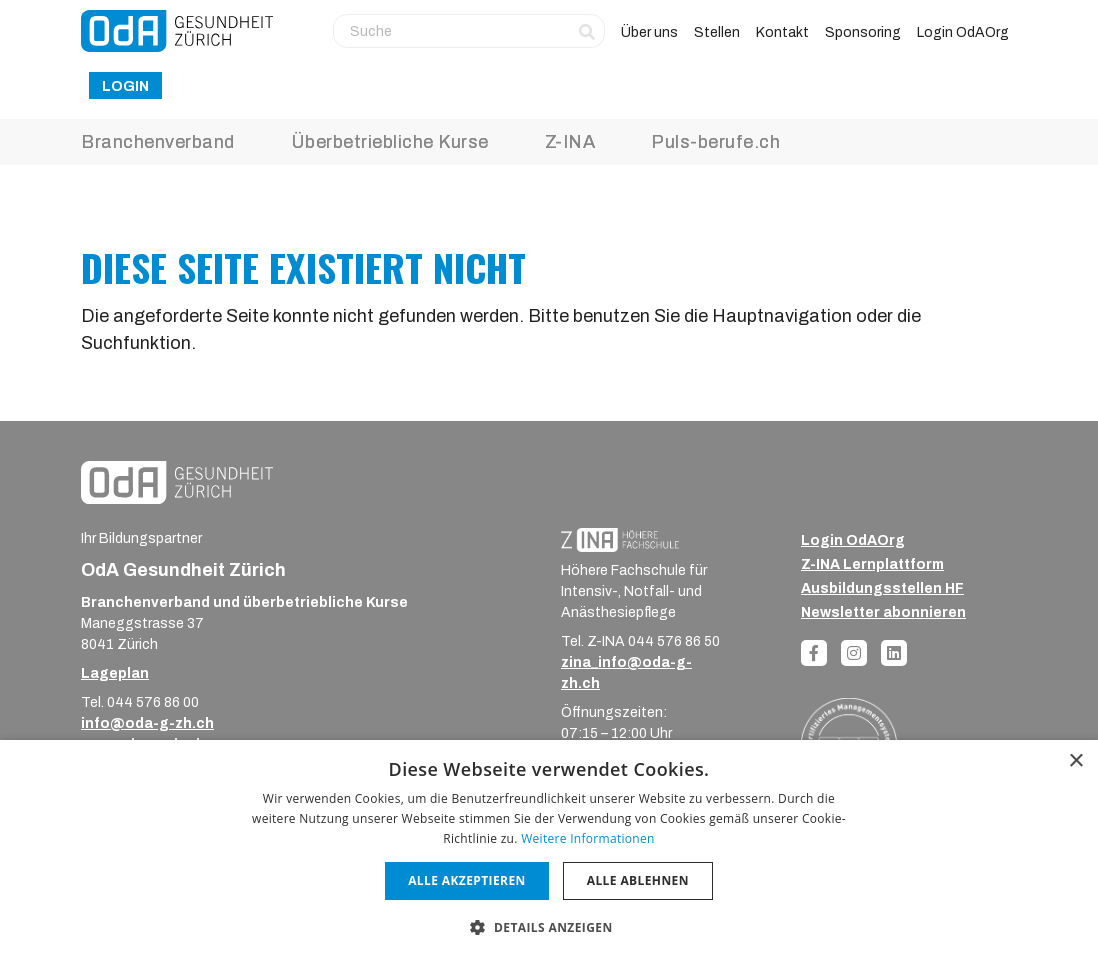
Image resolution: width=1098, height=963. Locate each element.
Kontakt (782, 32)
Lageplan (115, 673)
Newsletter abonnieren (883, 612)
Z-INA (570, 142)
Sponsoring (863, 32)
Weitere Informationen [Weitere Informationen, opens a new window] (588, 838)
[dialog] (549, 851)
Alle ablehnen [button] (638, 880)
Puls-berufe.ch (715, 142)
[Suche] (469, 31)
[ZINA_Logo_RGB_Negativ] (620, 539)
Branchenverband (158, 142)
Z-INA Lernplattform (872, 564)
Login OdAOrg (963, 32)
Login (125, 86)
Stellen (717, 32)
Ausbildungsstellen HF (882, 588)
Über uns (649, 32)
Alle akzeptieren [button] (467, 880)
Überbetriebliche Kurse (390, 142)
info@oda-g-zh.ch (147, 723)
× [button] (1075, 761)
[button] (548, 927)
